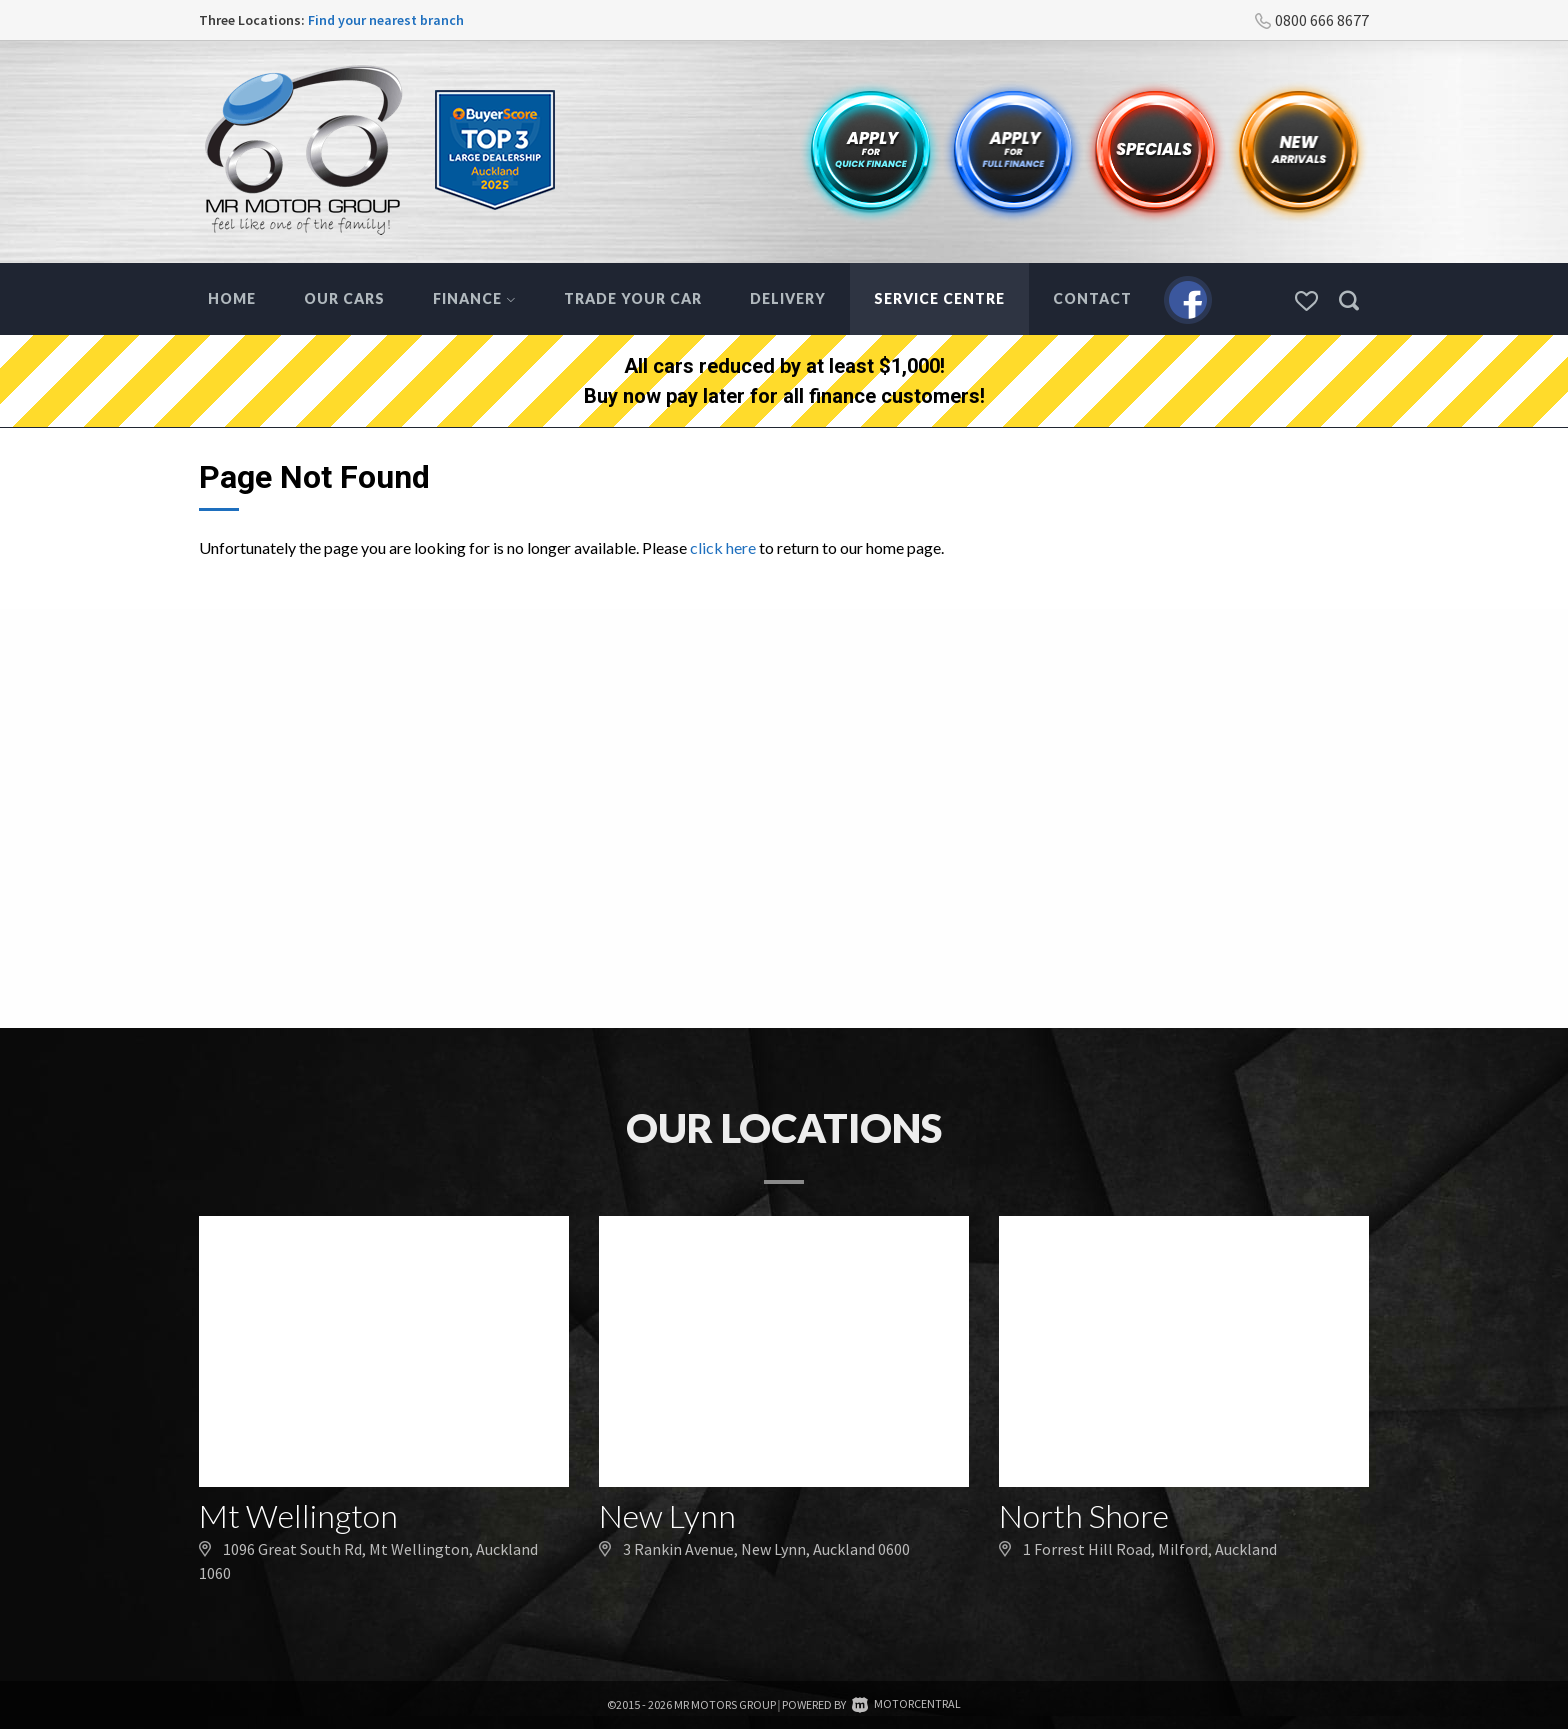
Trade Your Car (633, 298)
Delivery (788, 298)
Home (232, 298)
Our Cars (344, 298)
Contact (1092, 298)
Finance (474, 298)
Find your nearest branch (386, 20)
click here (723, 547)
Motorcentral (906, 1703)
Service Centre (939, 298)
